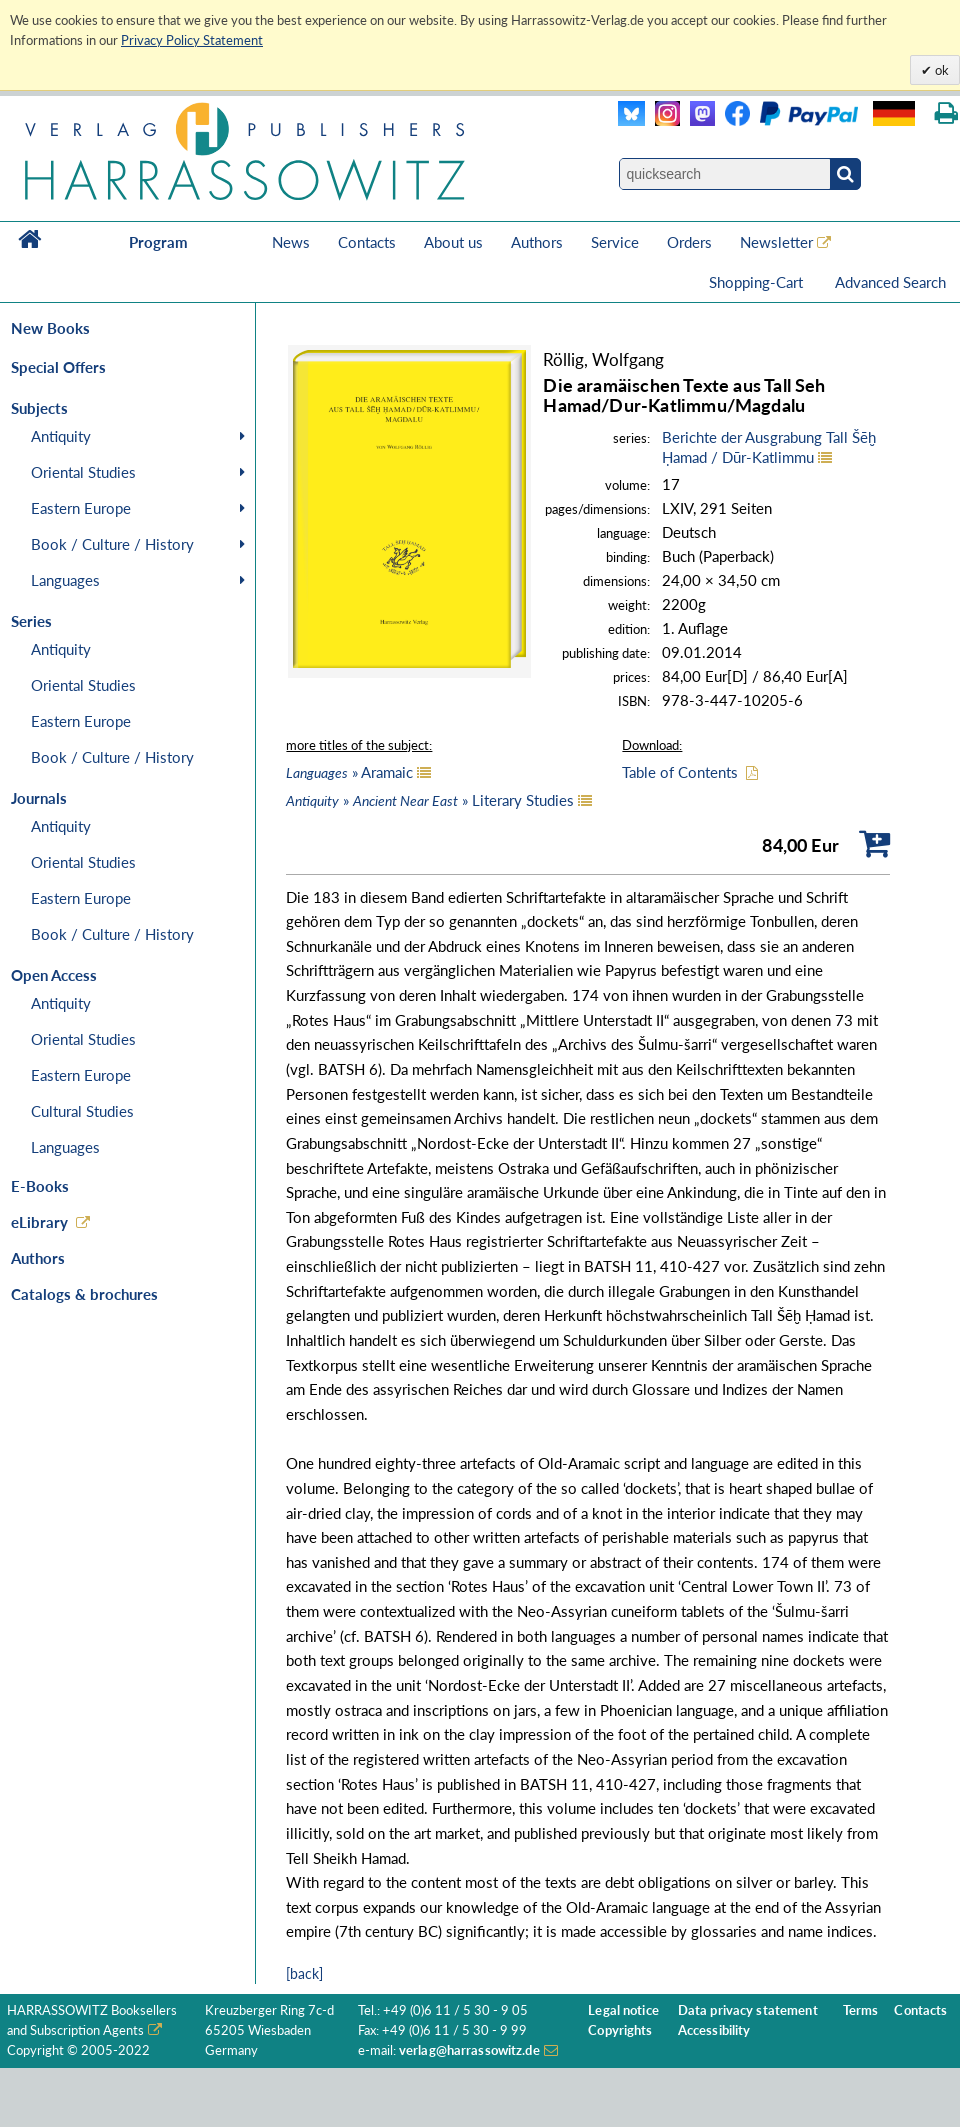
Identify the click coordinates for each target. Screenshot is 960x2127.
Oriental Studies (83, 472)
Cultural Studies (82, 1111)
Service (615, 242)
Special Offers (58, 367)
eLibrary (39, 1222)
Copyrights (620, 2030)
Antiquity (61, 436)
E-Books (40, 1186)
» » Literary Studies (430, 800)
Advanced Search (890, 282)
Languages (65, 580)
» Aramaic (349, 772)
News (291, 242)
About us (453, 242)
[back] (304, 1973)
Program (158, 242)
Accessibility (714, 2030)
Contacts (367, 242)
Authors (537, 242)
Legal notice (623, 2010)
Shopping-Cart (758, 282)
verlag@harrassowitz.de (469, 2050)
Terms (861, 2010)
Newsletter (776, 242)
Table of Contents (680, 772)
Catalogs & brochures (84, 1294)
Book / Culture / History (112, 544)
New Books (50, 328)
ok (940, 70)
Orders (689, 242)
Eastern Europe (81, 508)
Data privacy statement (748, 2010)
